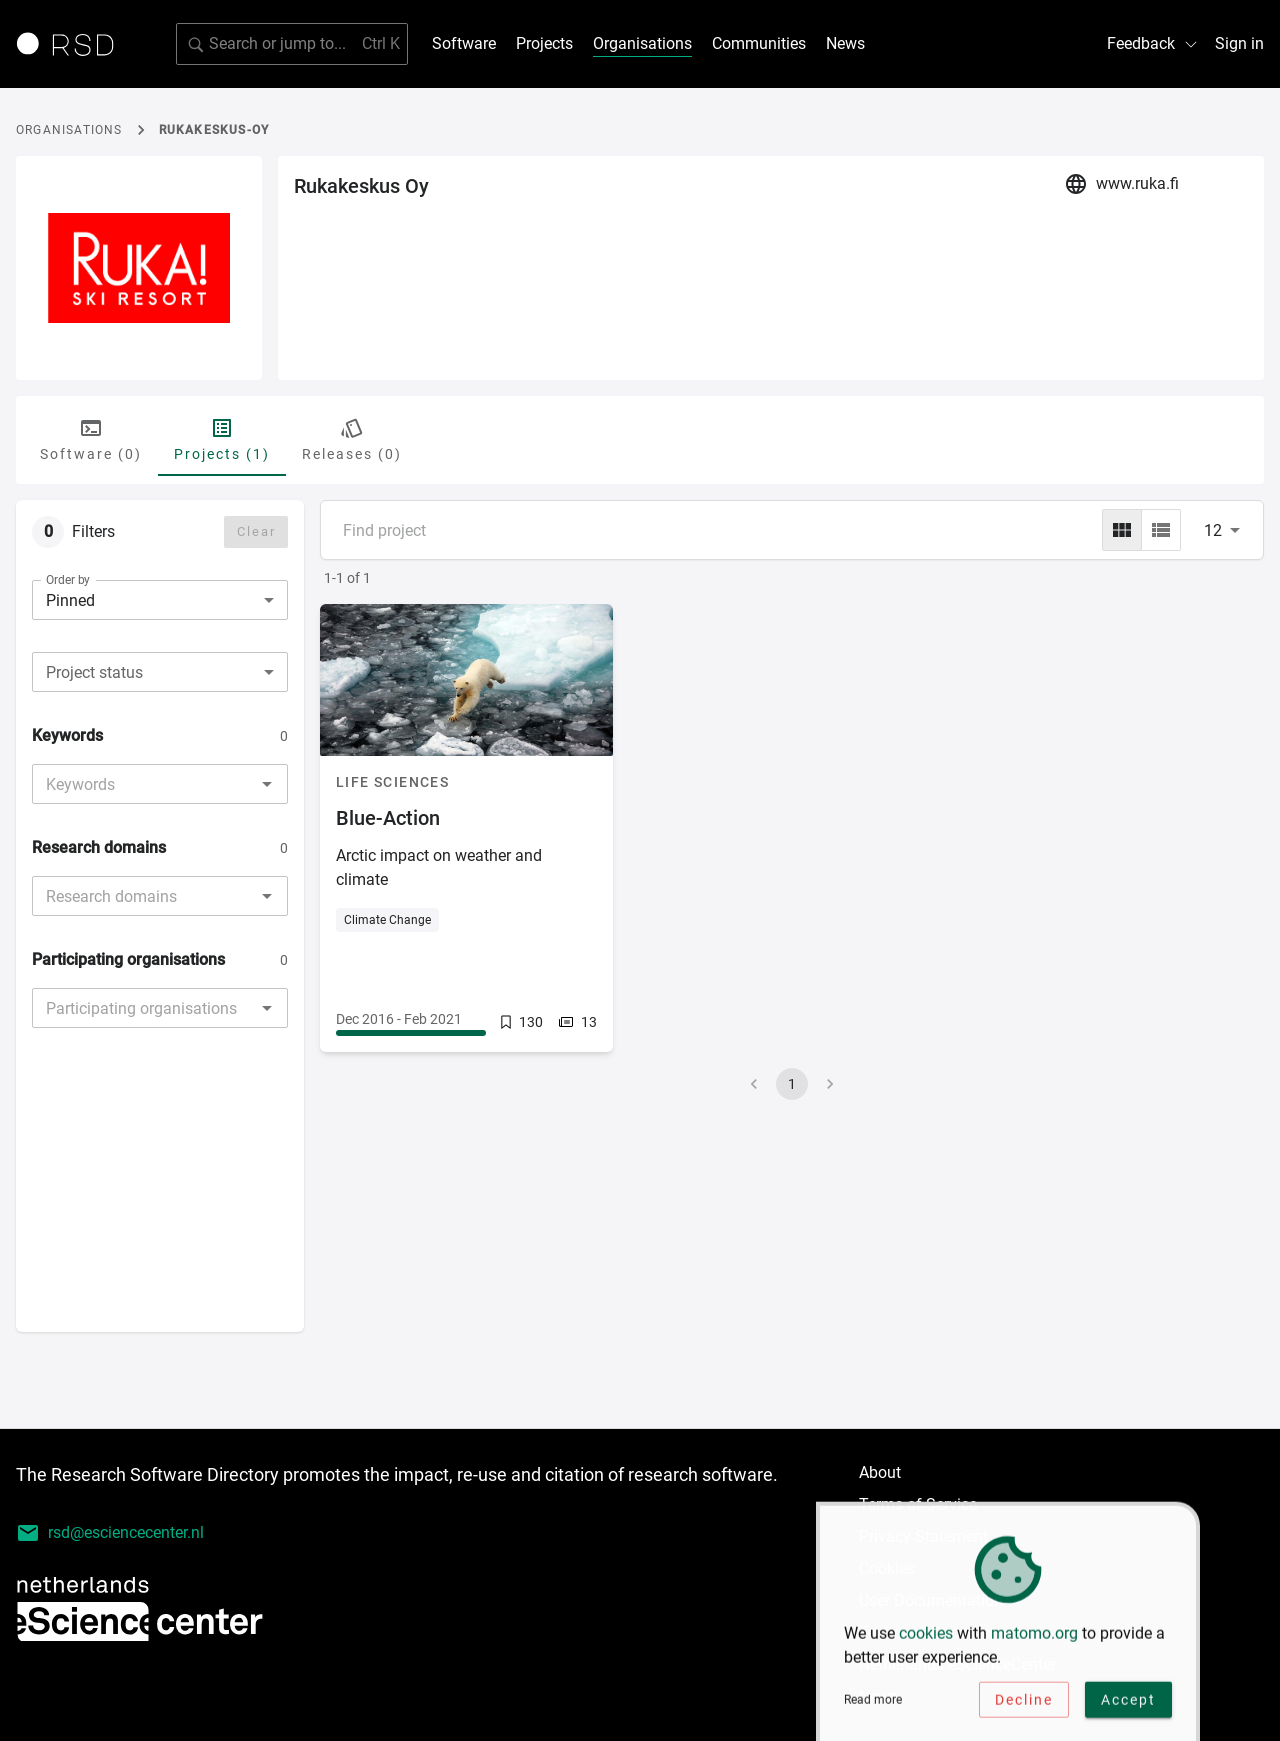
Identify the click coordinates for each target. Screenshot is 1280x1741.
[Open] (267, 784)
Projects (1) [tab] (222, 439)
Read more (873, 1704)
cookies (926, 1637)
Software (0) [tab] (91, 439)
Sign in (1239, 43)
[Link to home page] (72, 44)
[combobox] (160, 672)
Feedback (1153, 43)
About (880, 1472)
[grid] (1122, 530)
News (845, 43)
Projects (544, 43)
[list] (1161, 530)
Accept (1128, 1704)
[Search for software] (292, 44)
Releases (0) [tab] (352, 439)
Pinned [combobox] (70, 600)
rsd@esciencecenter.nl (110, 1533)
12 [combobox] (1213, 530)
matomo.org (1034, 1637)
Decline (1024, 1704)
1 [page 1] (792, 1084)
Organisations (642, 43)
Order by (68, 580)
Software (464, 43)
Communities (759, 43)
